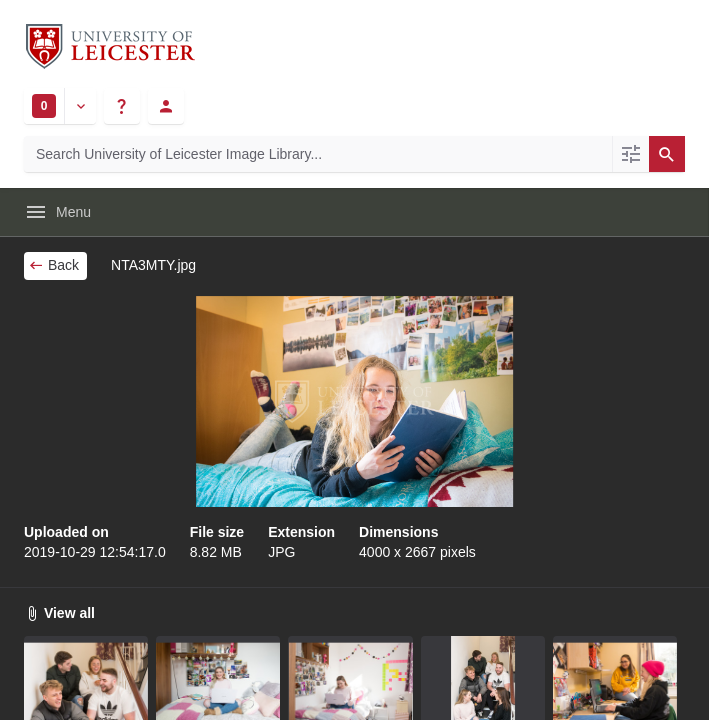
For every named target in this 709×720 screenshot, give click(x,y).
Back (53, 265)
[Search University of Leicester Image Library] (318, 154)
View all (59, 613)
